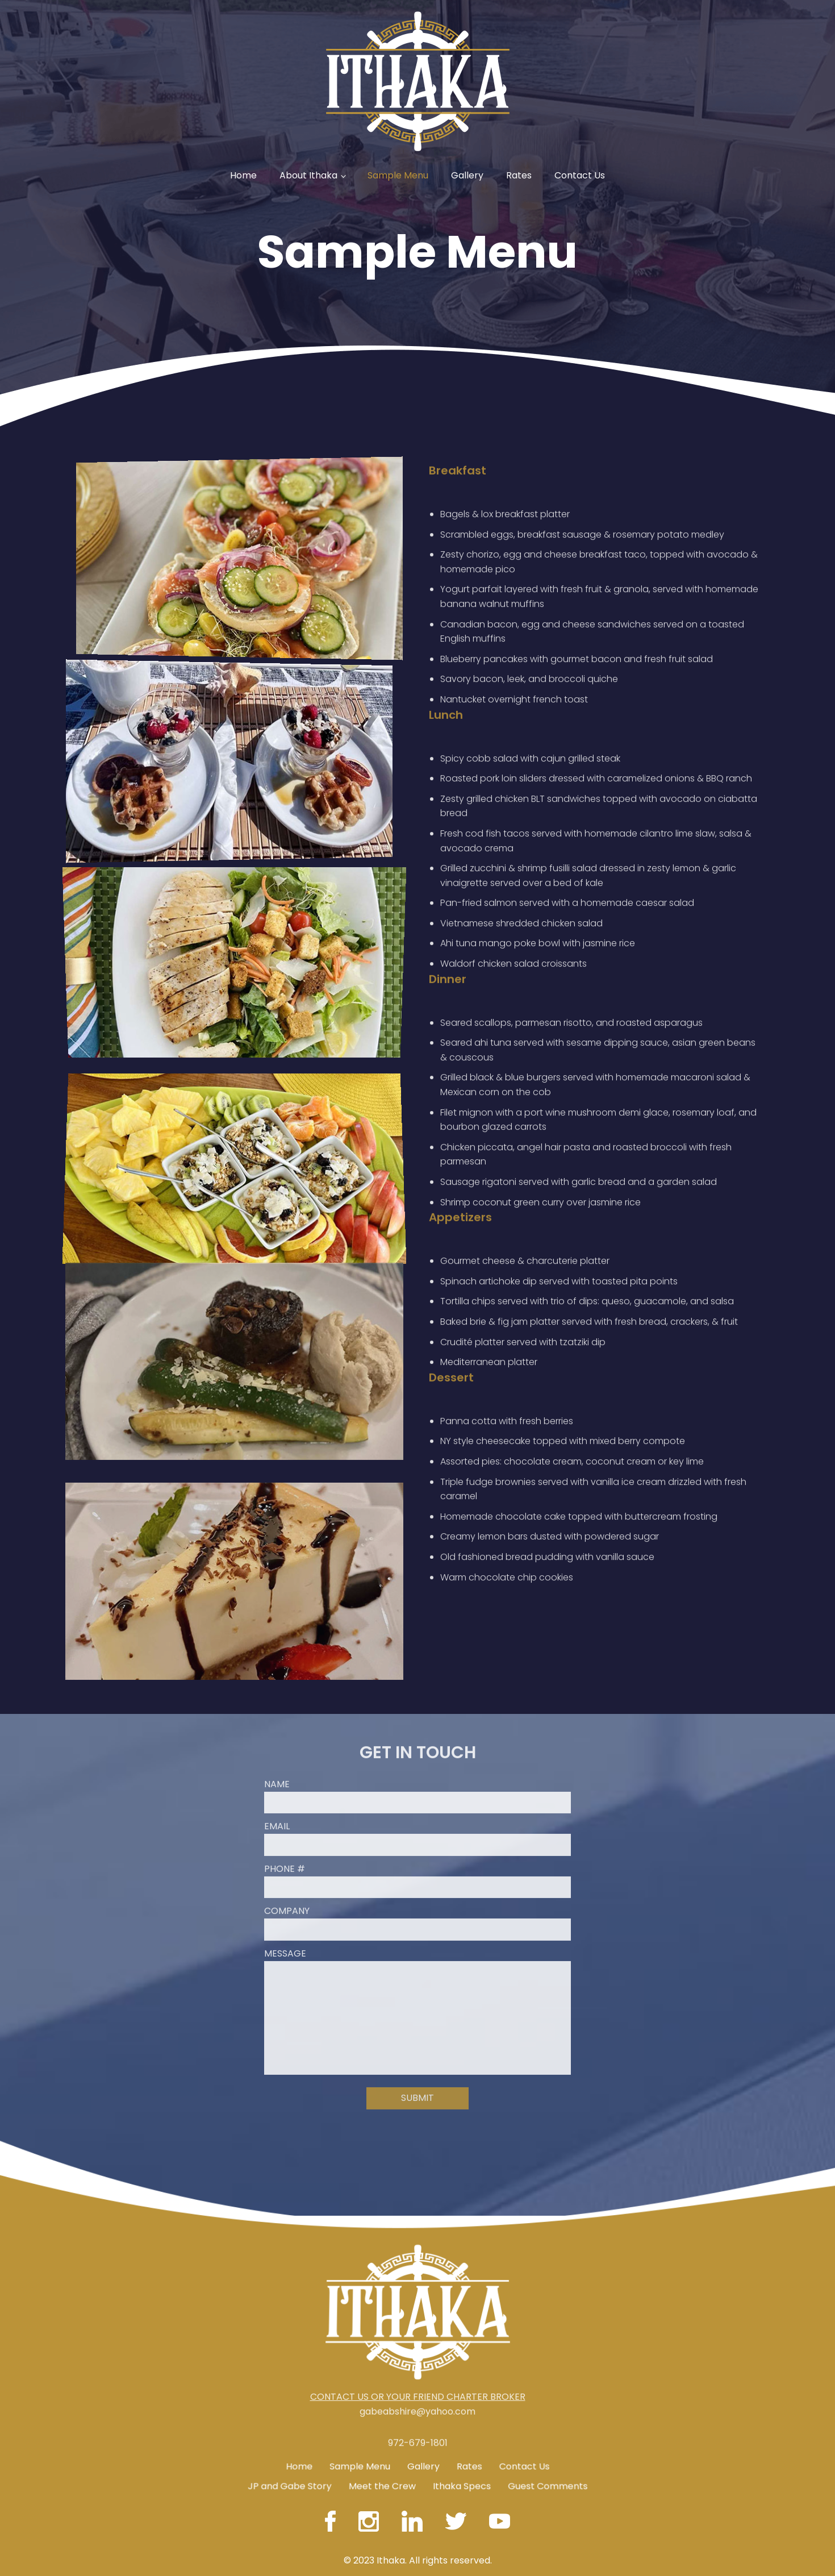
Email (277, 1786)
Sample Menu (398, 175)
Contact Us (579, 175)
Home (243, 175)
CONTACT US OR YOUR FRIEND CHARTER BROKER (417, 2355)
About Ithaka (308, 175)
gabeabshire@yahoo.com (417, 2370)
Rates (519, 175)
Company (287, 1870)
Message (285, 1912)
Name (277, 1743)
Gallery (467, 175)
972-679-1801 (418, 2483)
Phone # (284, 1828)
